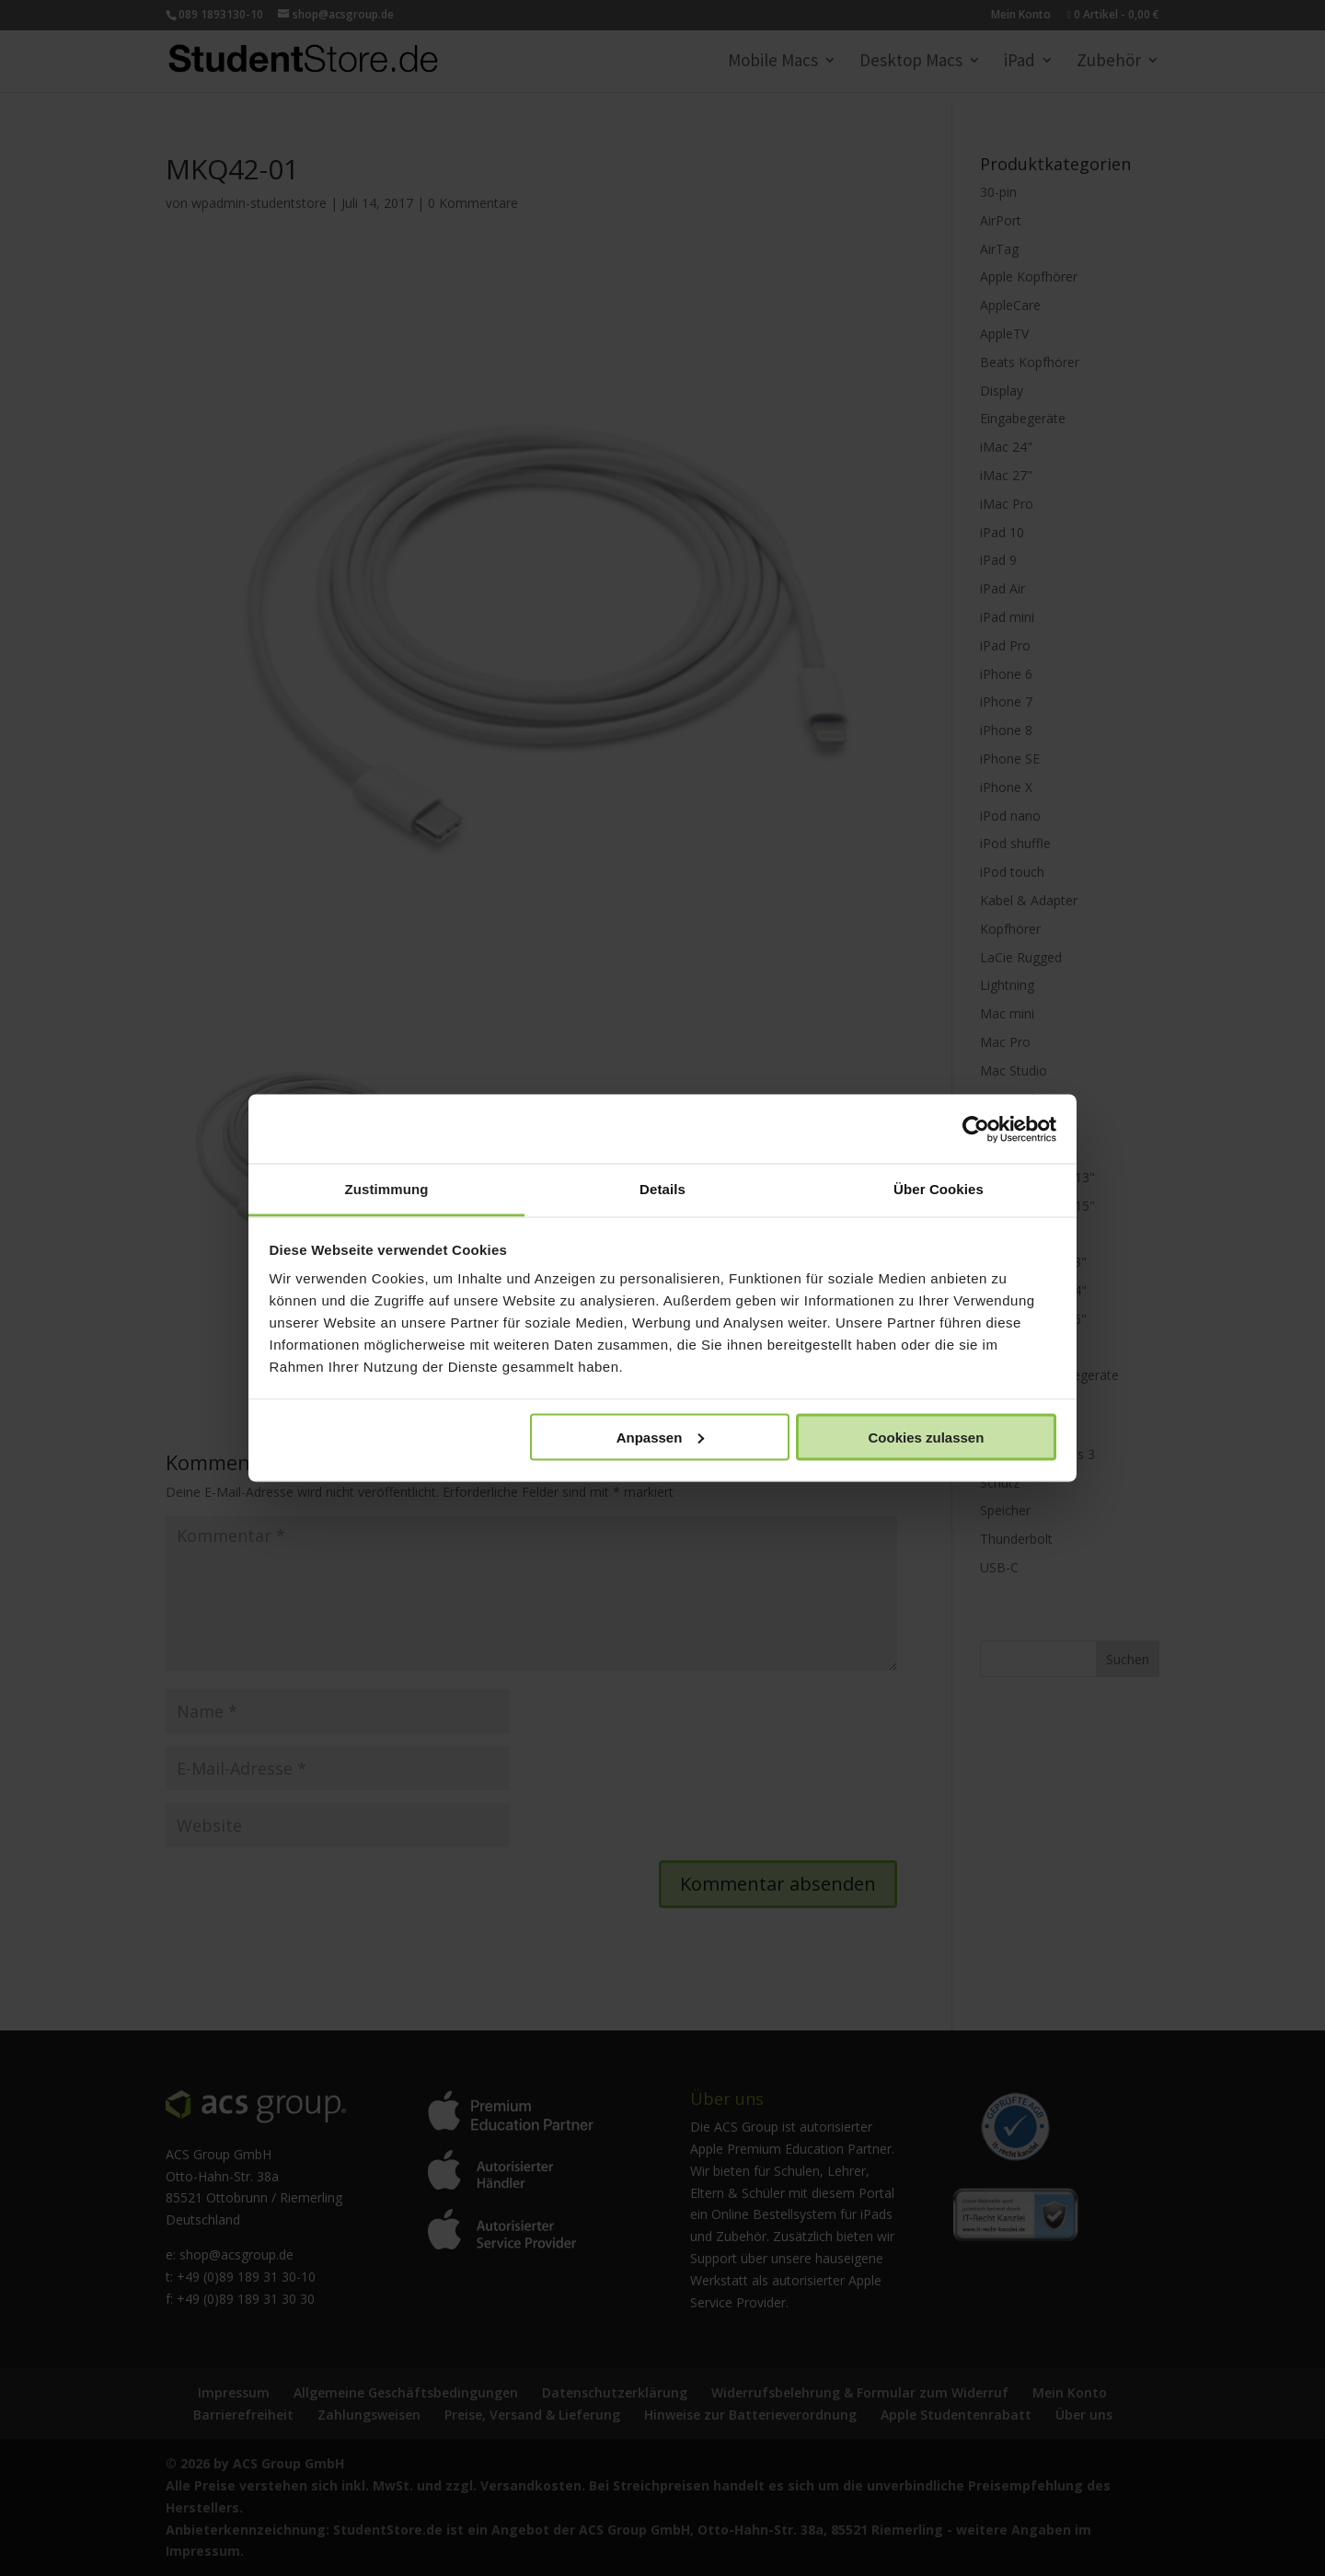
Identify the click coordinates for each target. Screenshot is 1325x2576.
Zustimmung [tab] (387, 1189)
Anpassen (660, 1436)
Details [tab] (662, 1189)
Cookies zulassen (926, 1436)
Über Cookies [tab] (938, 1189)
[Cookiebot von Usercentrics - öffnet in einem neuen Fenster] (975, 1129)
